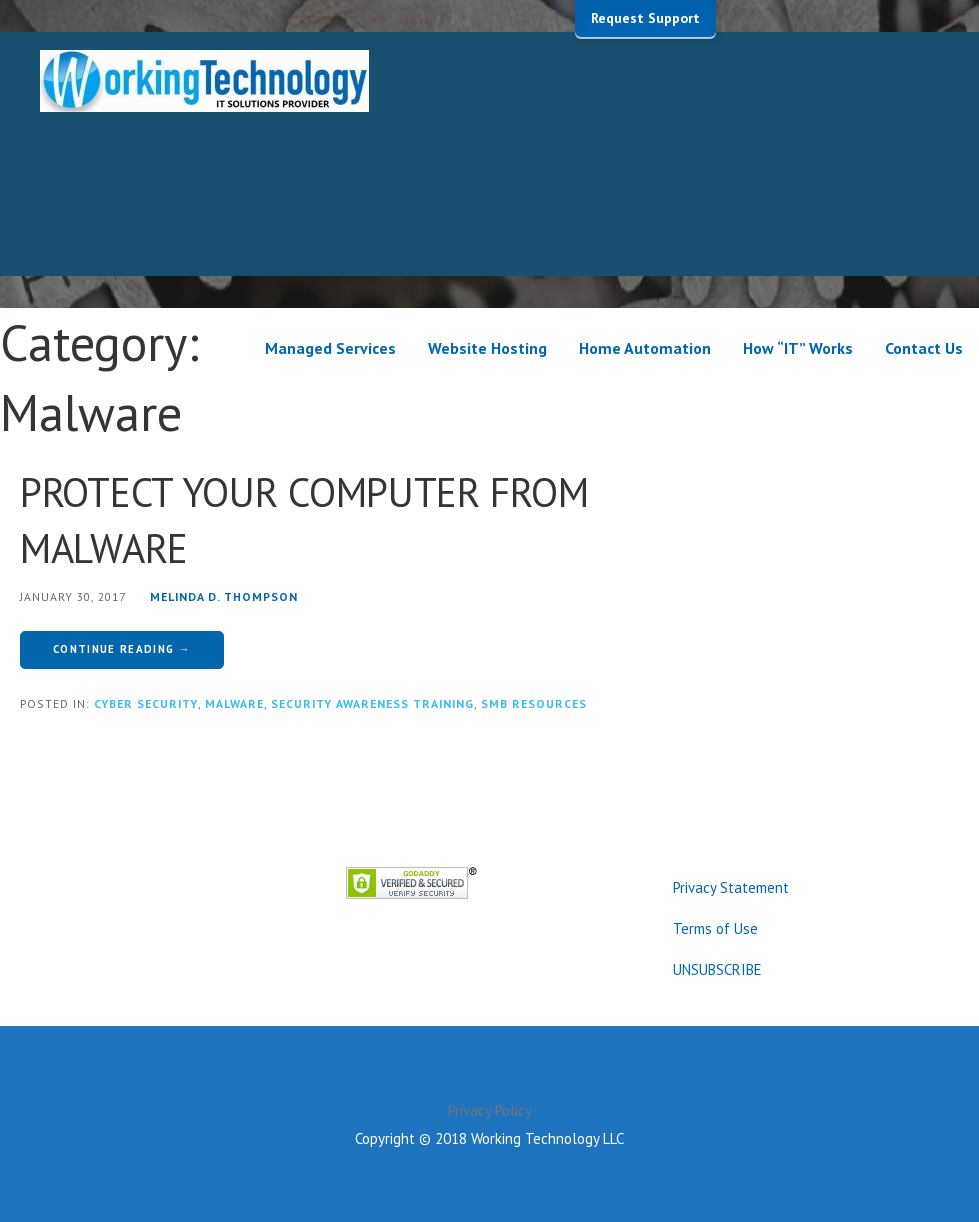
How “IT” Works (798, 348)
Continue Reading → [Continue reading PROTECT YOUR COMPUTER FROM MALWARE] (122, 649)
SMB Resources (534, 703)
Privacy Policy (490, 1110)
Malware (234, 703)
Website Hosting (487, 348)
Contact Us (924, 348)
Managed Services (330, 348)
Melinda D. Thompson (224, 596)
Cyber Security (146, 703)
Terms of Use (715, 928)
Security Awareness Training (372, 703)
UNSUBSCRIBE (717, 969)
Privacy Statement (731, 887)
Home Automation (645, 348)
